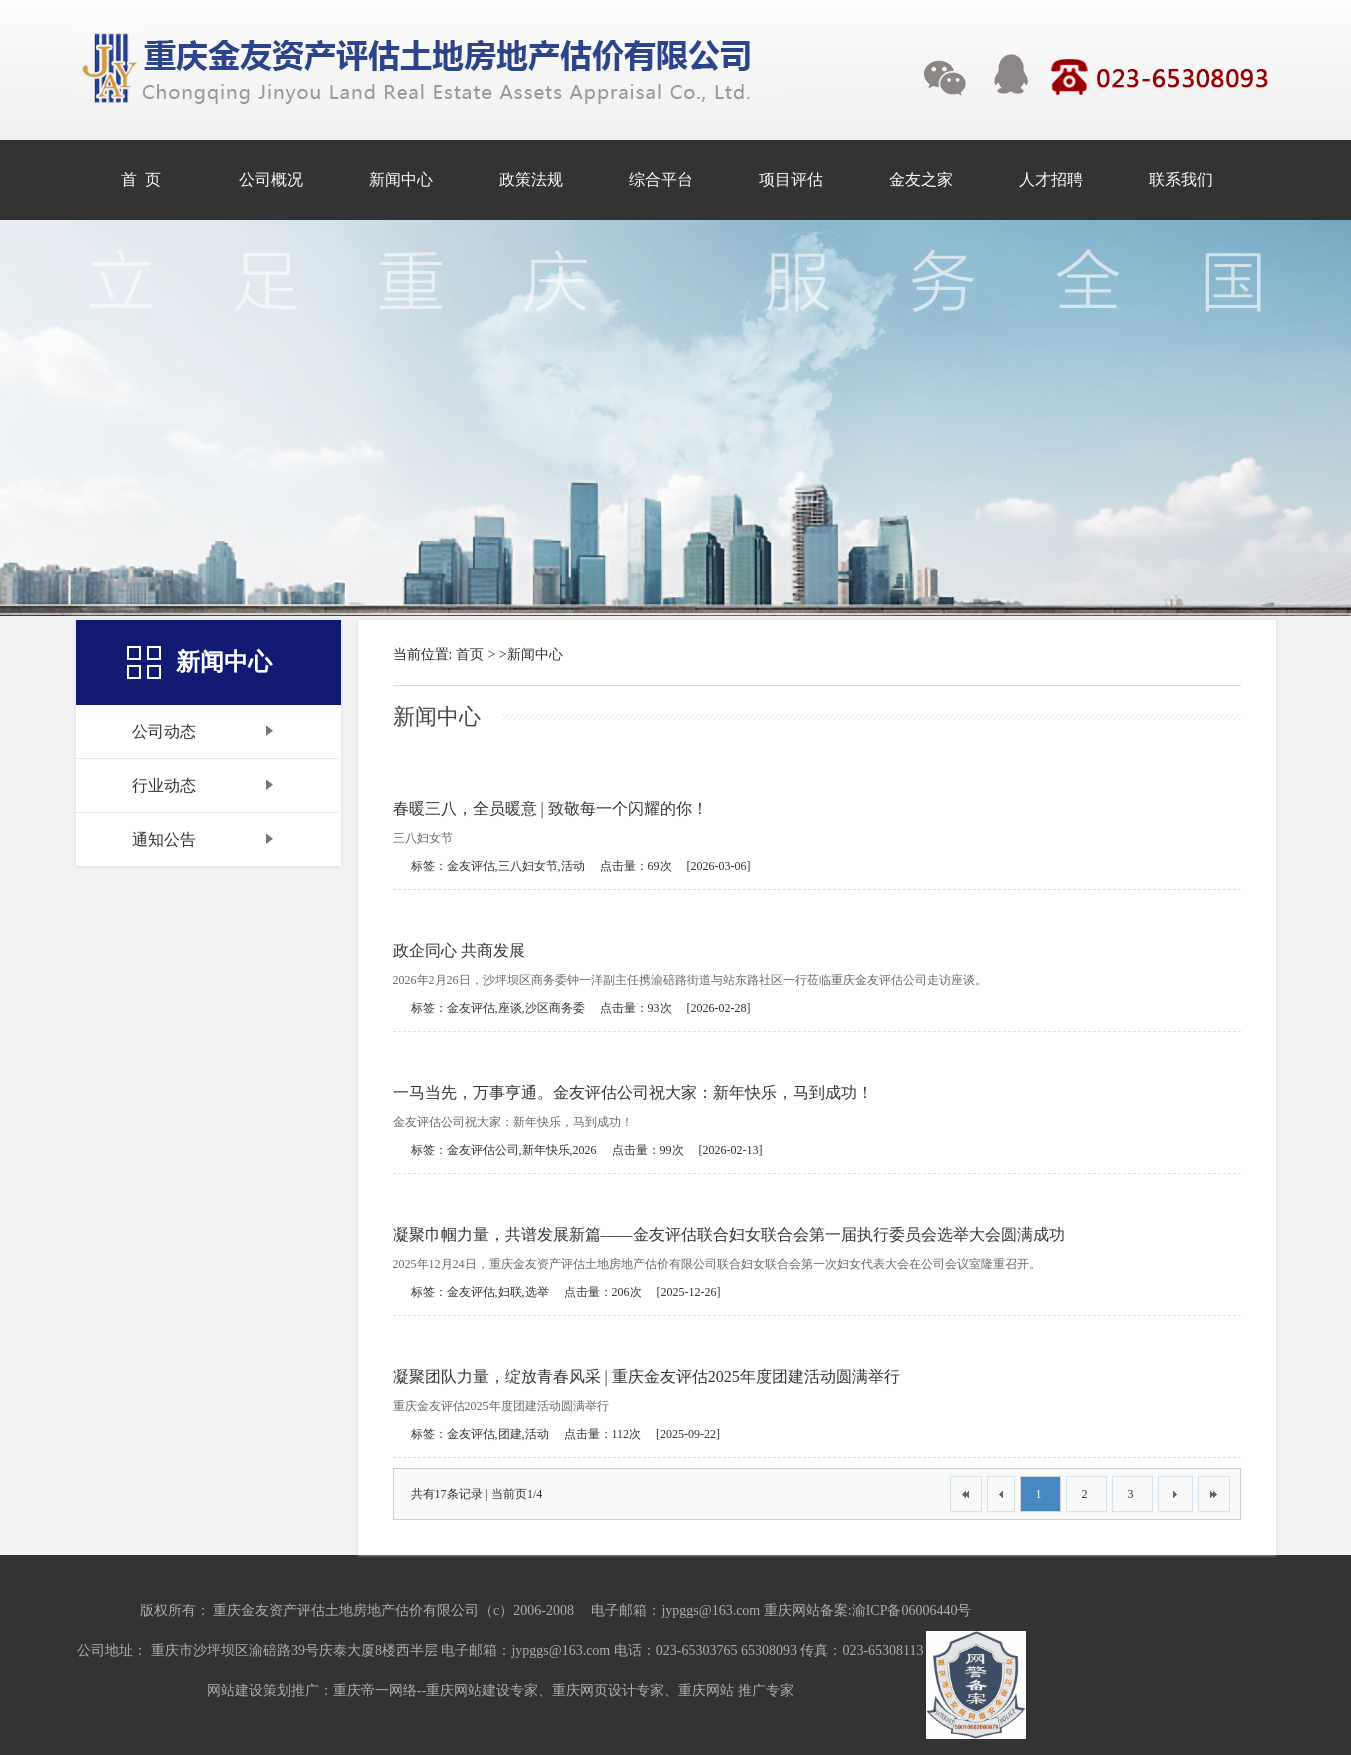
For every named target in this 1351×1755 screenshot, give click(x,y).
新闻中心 (535, 654)
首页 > (475, 654)
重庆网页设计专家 (608, 1690)
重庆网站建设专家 (482, 1690)
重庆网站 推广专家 (736, 1690)
